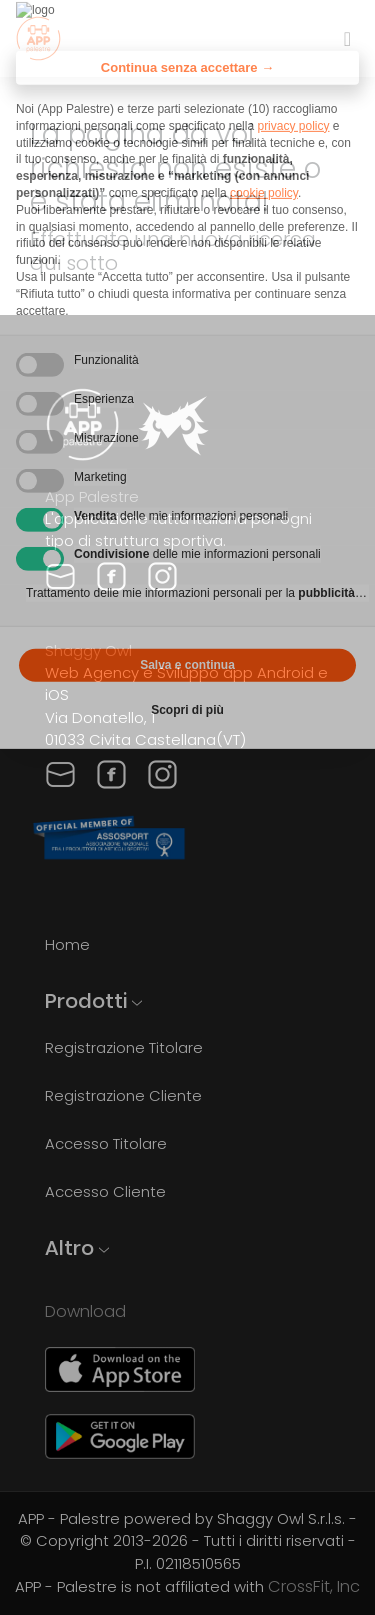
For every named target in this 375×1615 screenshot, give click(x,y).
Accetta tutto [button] (273, 634)
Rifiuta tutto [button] (101, 634)
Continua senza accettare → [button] (187, 36)
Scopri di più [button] (187, 679)
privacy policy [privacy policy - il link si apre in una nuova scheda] (293, 95)
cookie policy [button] (264, 162)
